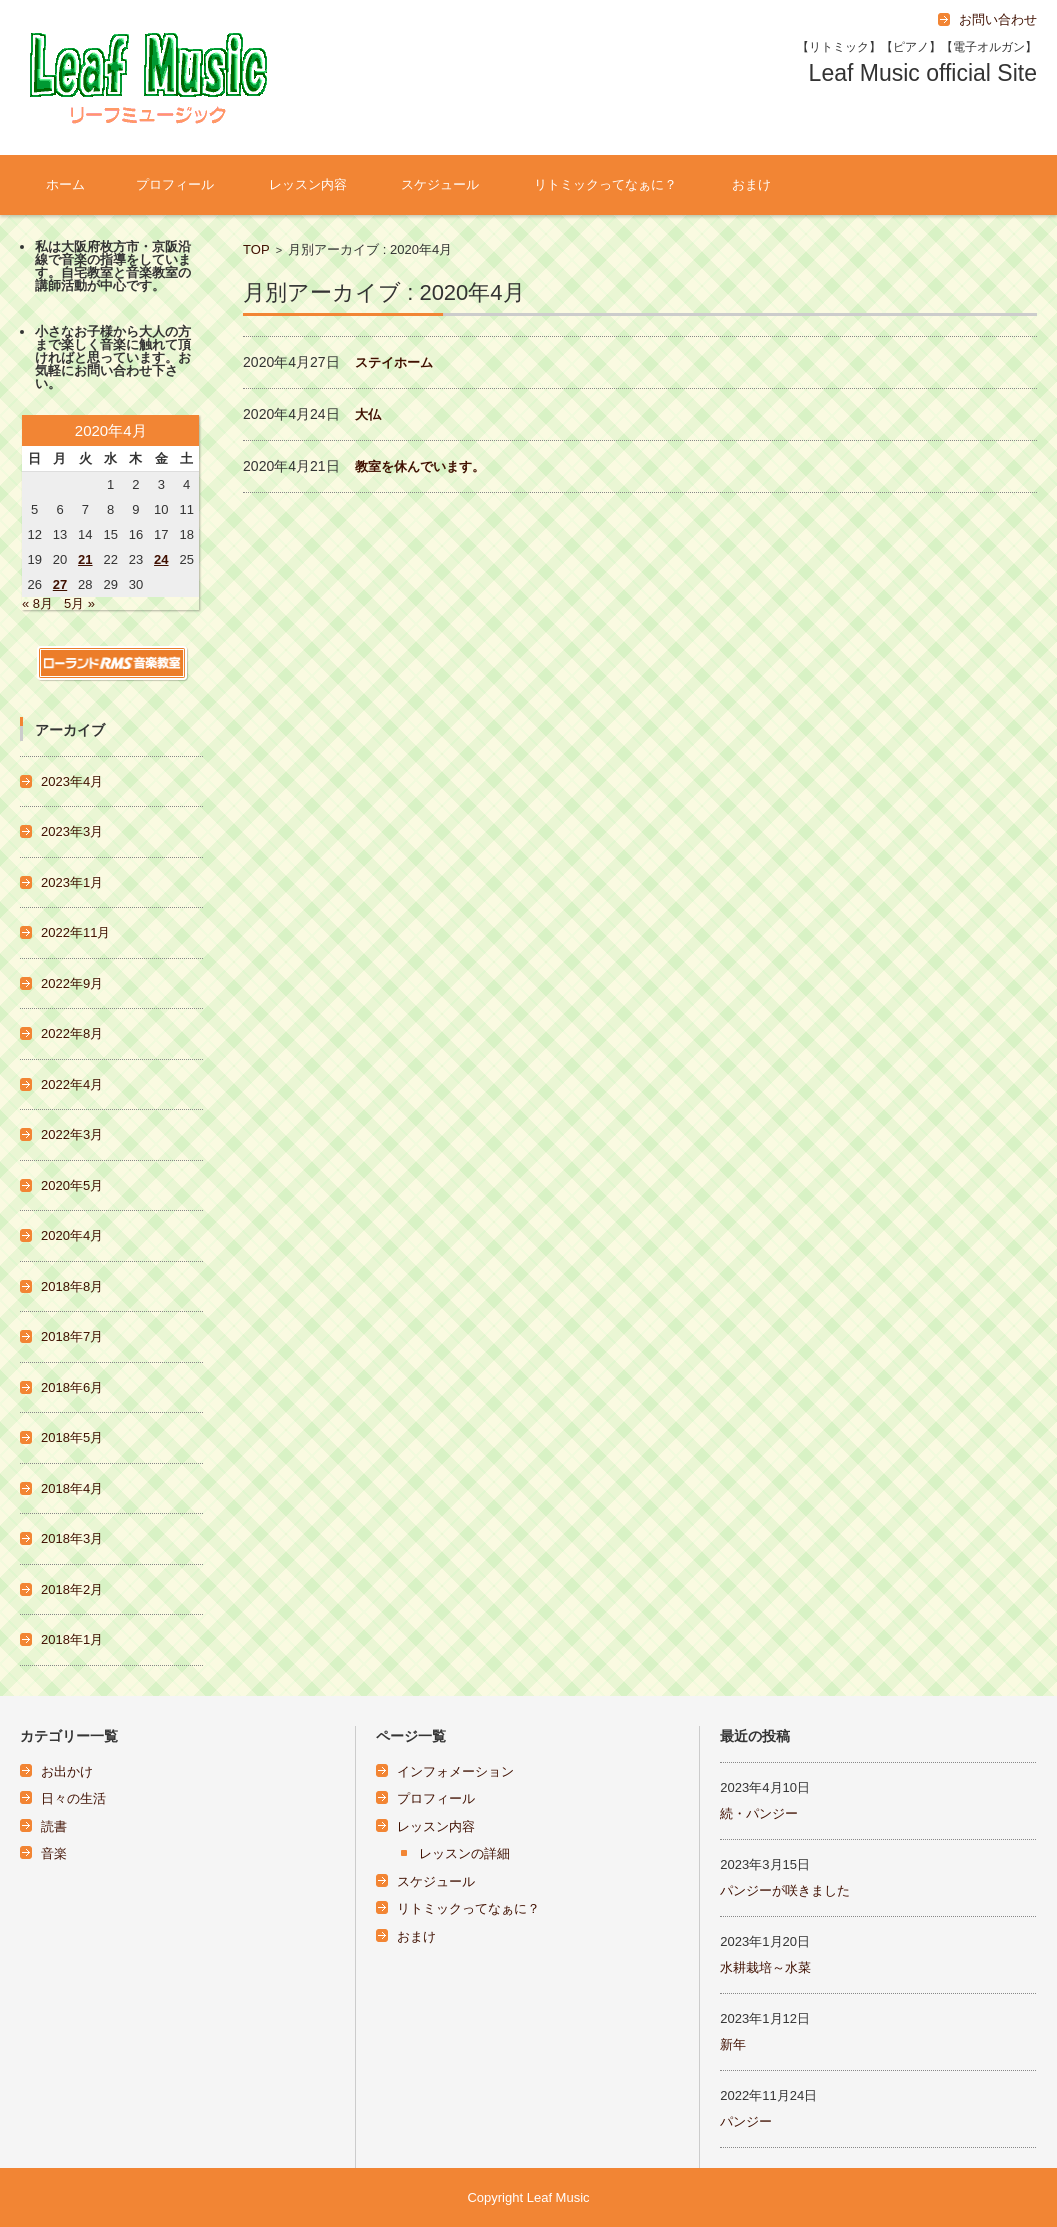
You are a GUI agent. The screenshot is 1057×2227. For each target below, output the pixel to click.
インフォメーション (455, 1771)
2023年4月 (72, 781)
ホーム (65, 184)
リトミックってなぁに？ (605, 184)
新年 (733, 2044)
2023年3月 (72, 831)
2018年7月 (72, 1336)
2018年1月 (72, 1639)
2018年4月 (72, 1488)
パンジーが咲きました (785, 1890)
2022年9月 (72, 983)
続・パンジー (759, 1813)
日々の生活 (73, 1798)
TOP (256, 249)
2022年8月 (72, 1033)
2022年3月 (72, 1134)
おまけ (751, 184)
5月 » (79, 603)
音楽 (54, 1853)
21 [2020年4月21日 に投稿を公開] (85, 559)
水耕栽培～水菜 (765, 1967)
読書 (54, 1826)
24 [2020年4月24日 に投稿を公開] (161, 559)
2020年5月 (72, 1185)
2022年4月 (72, 1084)
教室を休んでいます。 (420, 466)
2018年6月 (72, 1387)
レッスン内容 (308, 184)
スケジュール (440, 184)
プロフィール (175, 184)
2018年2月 (72, 1589)
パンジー (746, 2121)
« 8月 (37, 603)
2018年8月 (72, 1286)
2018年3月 (72, 1538)
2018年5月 (72, 1437)
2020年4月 (72, 1235)
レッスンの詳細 (464, 1853)
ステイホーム (394, 362)
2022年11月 (75, 932)
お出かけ (67, 1771)
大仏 (368, 414)
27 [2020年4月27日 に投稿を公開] (60, 584)
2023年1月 (72, 882)
